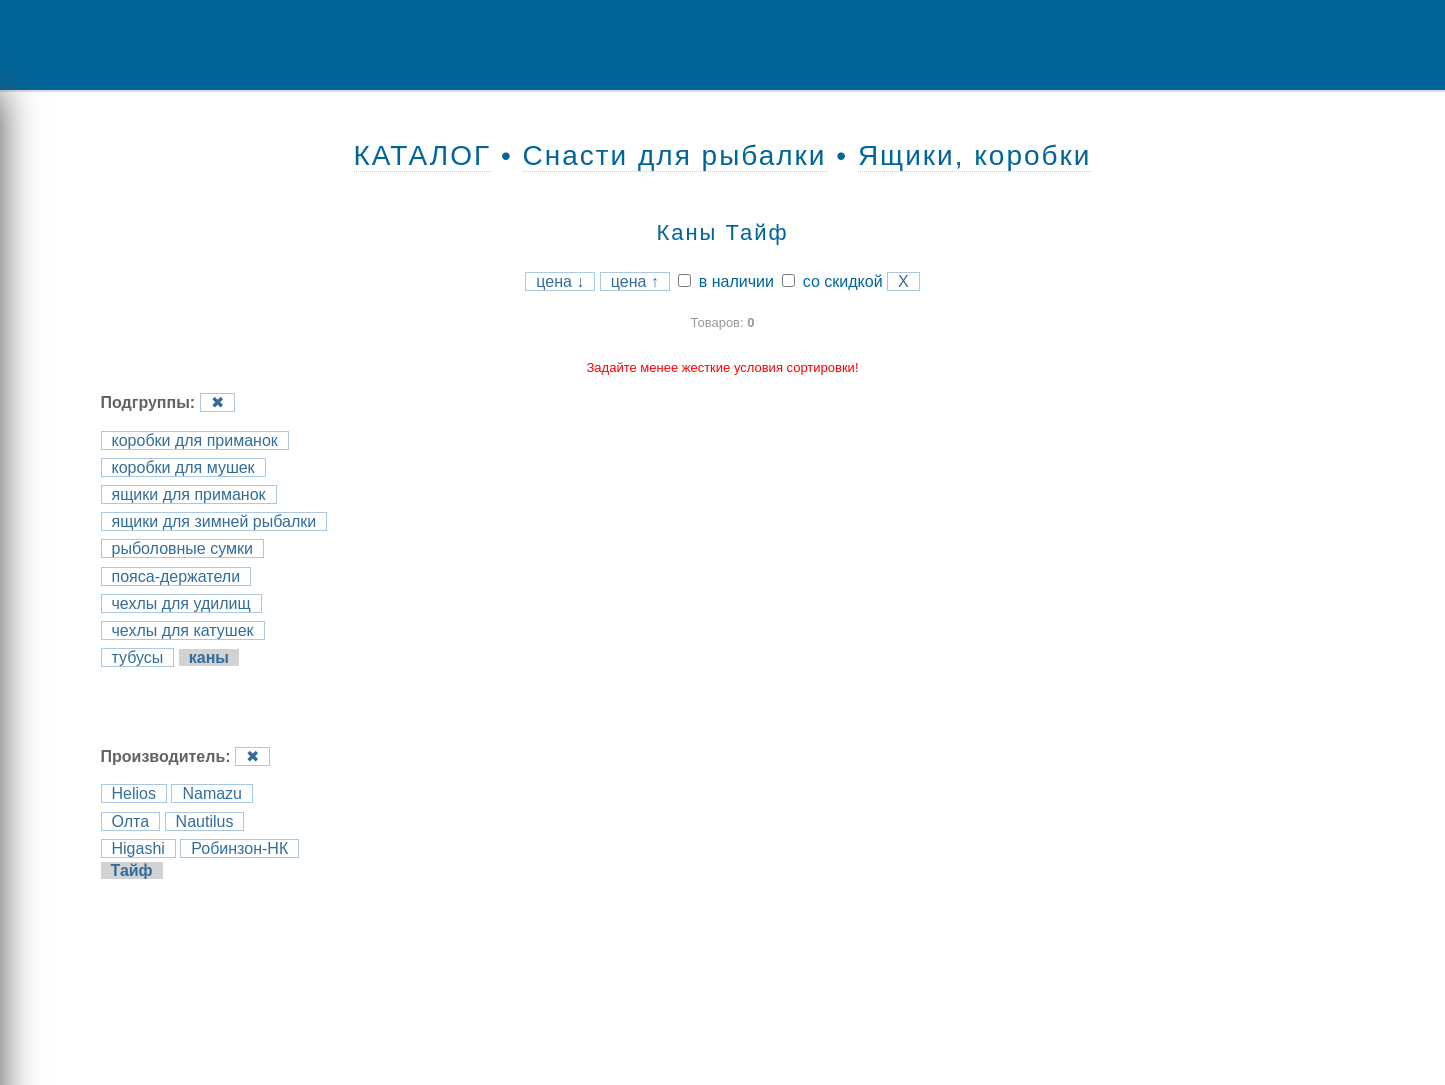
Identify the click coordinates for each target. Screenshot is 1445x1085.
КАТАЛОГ (423, 155)
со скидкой (832, 281)
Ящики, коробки (975, 155)
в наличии (726, 281)
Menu (85, 45)
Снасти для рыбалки (675, 155)
